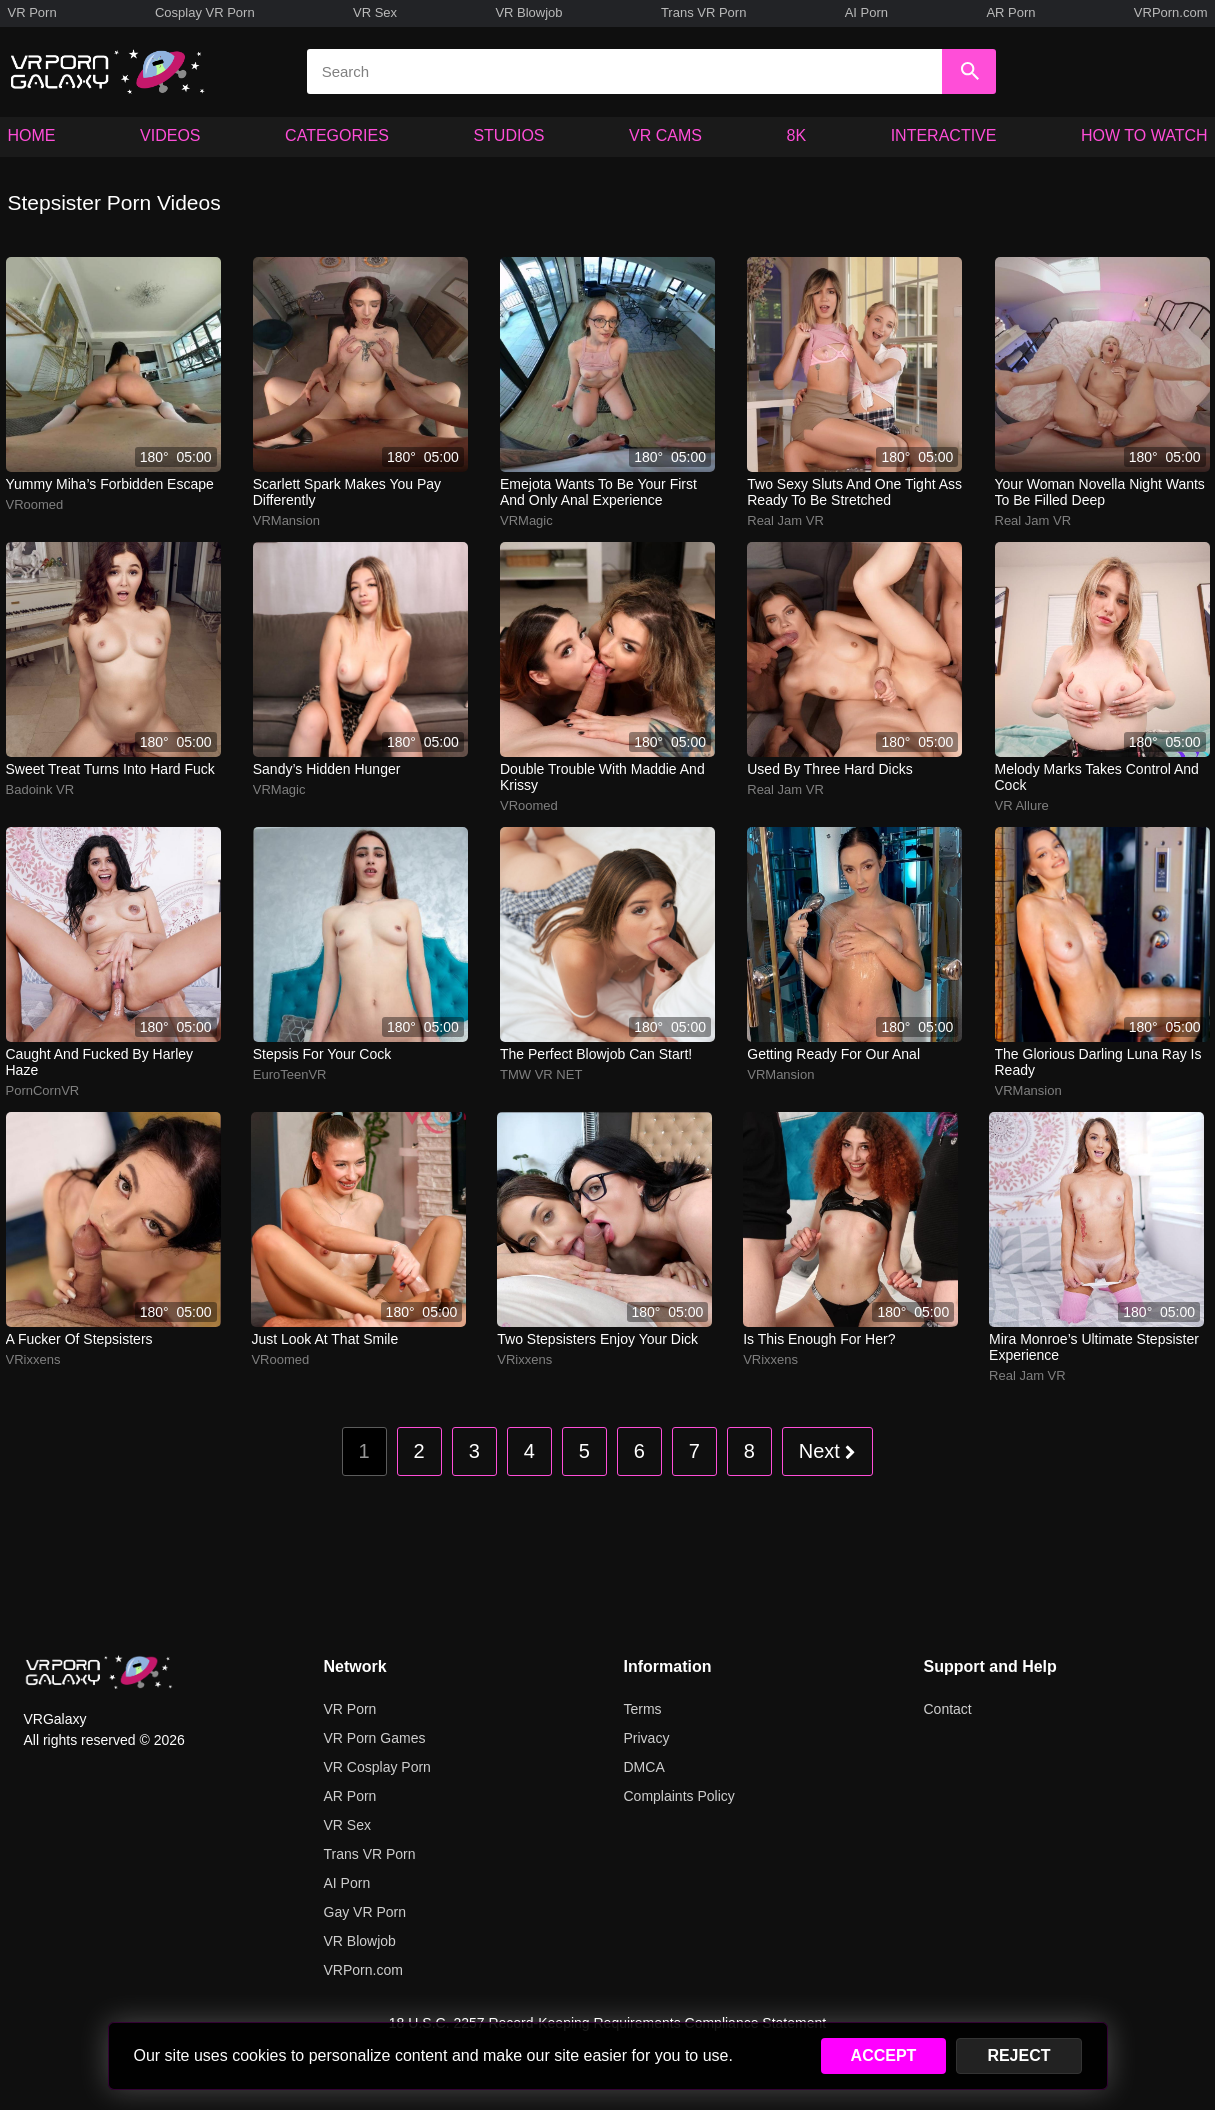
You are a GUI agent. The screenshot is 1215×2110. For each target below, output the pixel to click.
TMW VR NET (541, 1074)
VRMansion (286, 520)
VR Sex (375, 12)
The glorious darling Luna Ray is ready (1098, 1062)
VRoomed (35, 504)
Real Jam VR (785, 520)
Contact (948, 1709)
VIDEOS (170, 135)
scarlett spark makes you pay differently (347, 492)
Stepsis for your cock (322, 1054)
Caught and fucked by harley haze (100, 1062)
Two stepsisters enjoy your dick (597, 1339)
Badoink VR (40, 789)
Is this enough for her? (819, 1339)
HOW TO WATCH (1144, 135)
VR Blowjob (528, 12)
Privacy (647, 1738)
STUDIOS (508, 135)
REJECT (1018, 2055)
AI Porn (866, 12)
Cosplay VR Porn (205, 12)
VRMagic (526, 520)
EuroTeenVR (290, 1074)
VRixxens (33, 1359)
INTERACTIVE (944, 135)
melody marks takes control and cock (1097, 777)
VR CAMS (665, 135)
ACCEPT (884, 2055)
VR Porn (32, 12)
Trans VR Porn (704, 12)
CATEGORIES (337, 135)
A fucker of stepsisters (79, 1339)
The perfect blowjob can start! (596, 1054)
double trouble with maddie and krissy (602, 777)
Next (828, 1451)
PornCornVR (43, 1090)
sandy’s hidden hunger (327, 769)
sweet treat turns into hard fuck (110, 769)
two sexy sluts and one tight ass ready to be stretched (854, 492)
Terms (643, 1709)
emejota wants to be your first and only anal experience (598, 492)
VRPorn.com (1171, 12)
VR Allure (1022, 805)
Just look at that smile (324, 1339)
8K (797, 135)
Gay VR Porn (365, 1912)
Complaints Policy (679, 1796)
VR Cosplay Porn (377, 1767)
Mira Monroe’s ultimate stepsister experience (1094, 1347)
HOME (32, 135)
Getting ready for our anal (833, 1054)
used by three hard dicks (829, 769)
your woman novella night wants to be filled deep (1100, 492)
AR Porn (1010, 12)
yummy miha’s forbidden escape (110, 484)
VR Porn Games (375, 1738)
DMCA (644, 1767)
